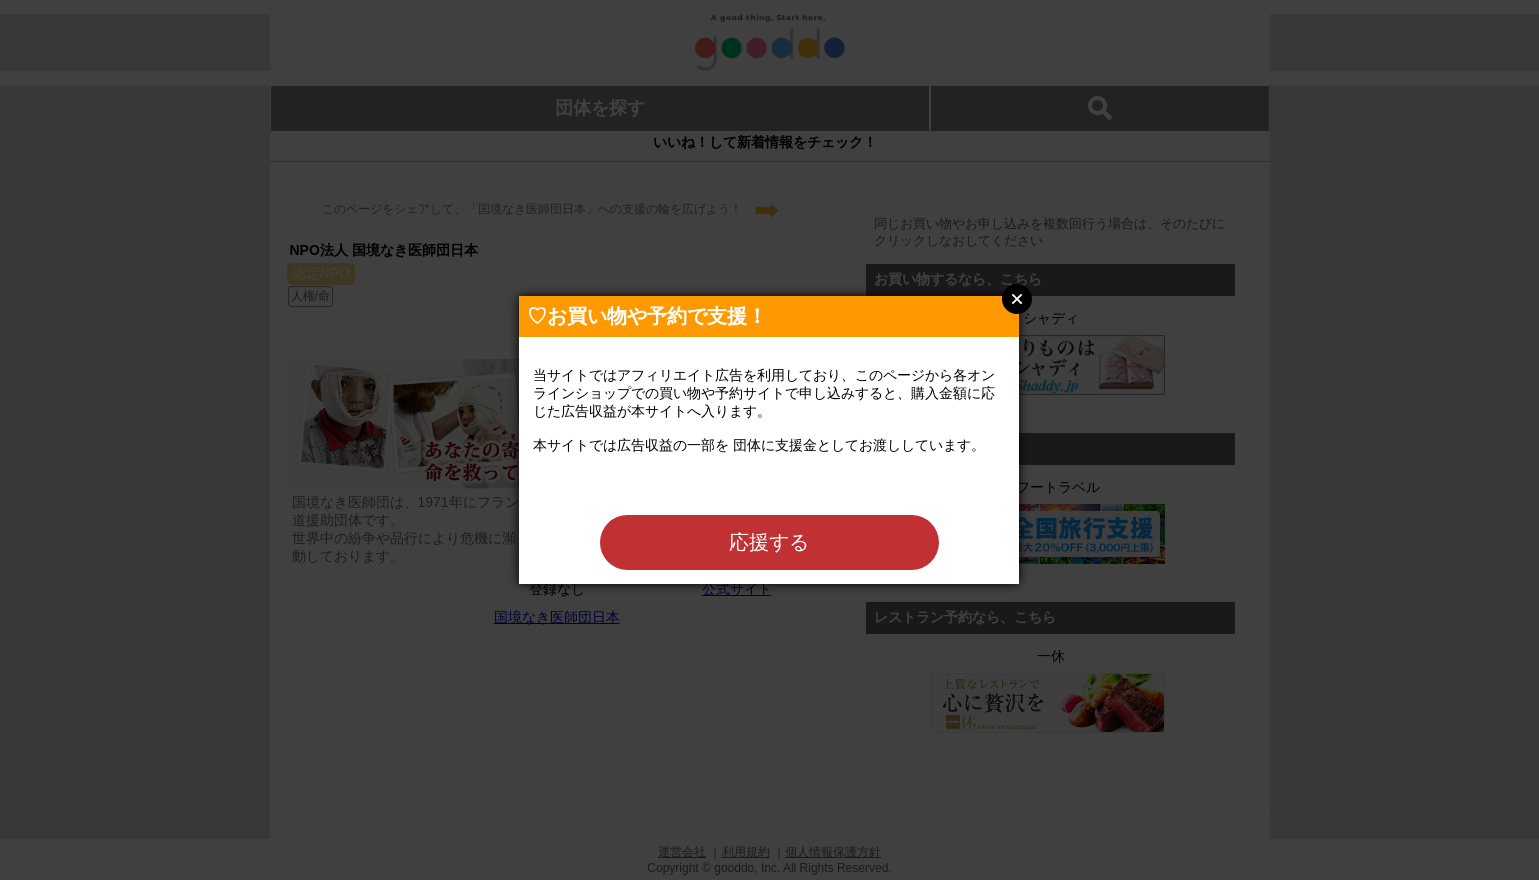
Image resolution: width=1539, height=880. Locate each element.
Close (1017, 299)
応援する (769, 542)
